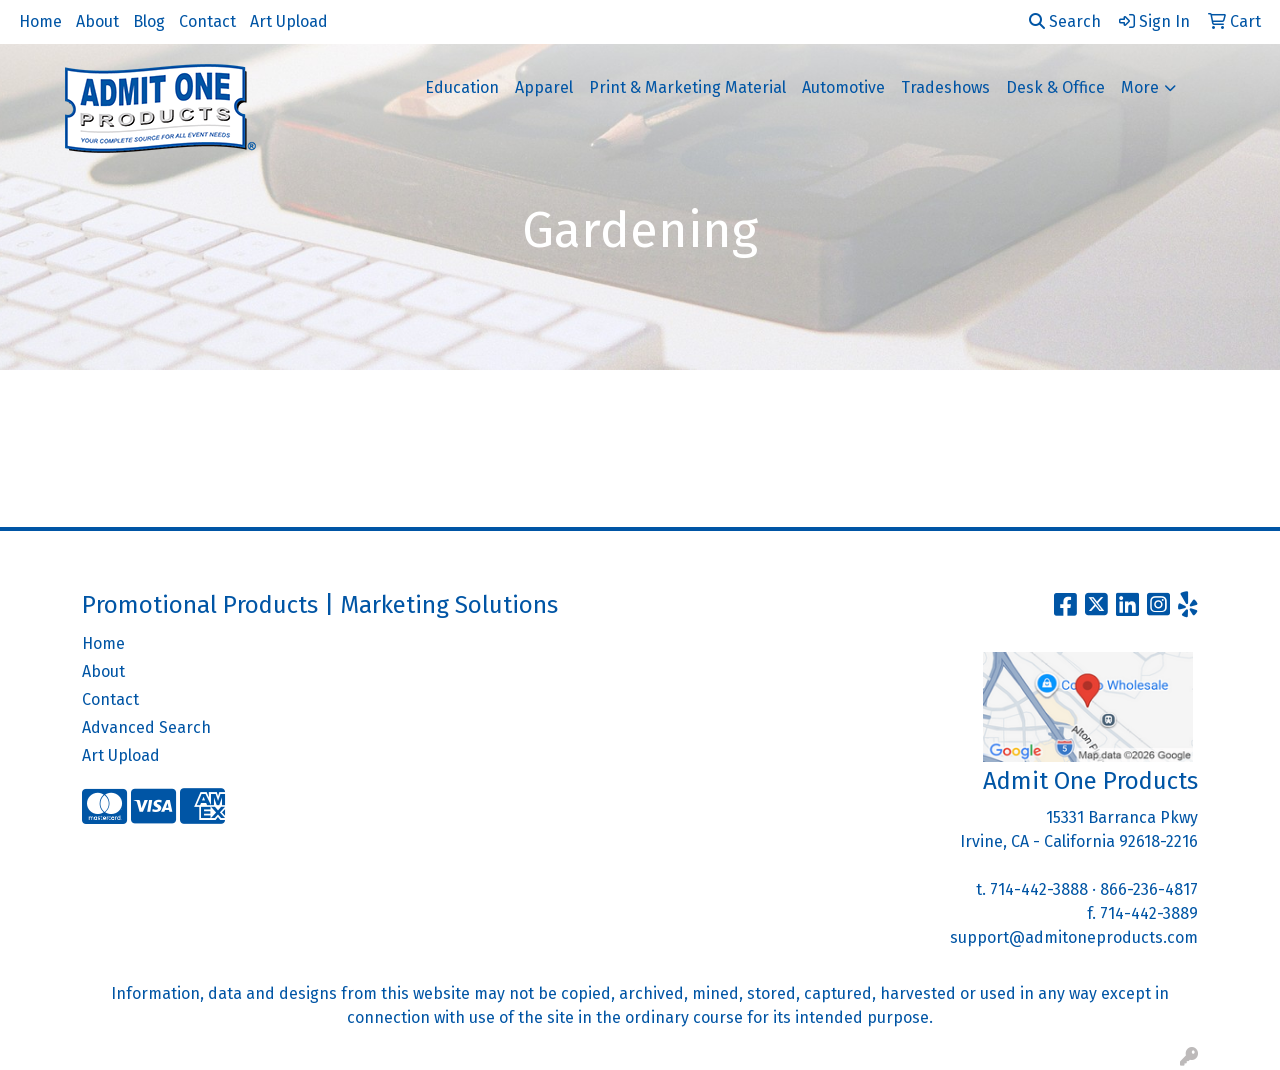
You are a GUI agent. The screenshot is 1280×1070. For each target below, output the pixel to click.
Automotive (843, 87)
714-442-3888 (1039, 889)
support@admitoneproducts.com (1074, 937)
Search (1065, 21)
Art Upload (289, 21)
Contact (207, 21)
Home (40, 21)
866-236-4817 (1149, 889)
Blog (149, 21)
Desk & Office (1055, 87)
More (1140, 87)
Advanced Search (146, 727)
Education (462, 87)
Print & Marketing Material (687, 87)
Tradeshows (945, 87)
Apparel (544, 87)
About (97, 21)
